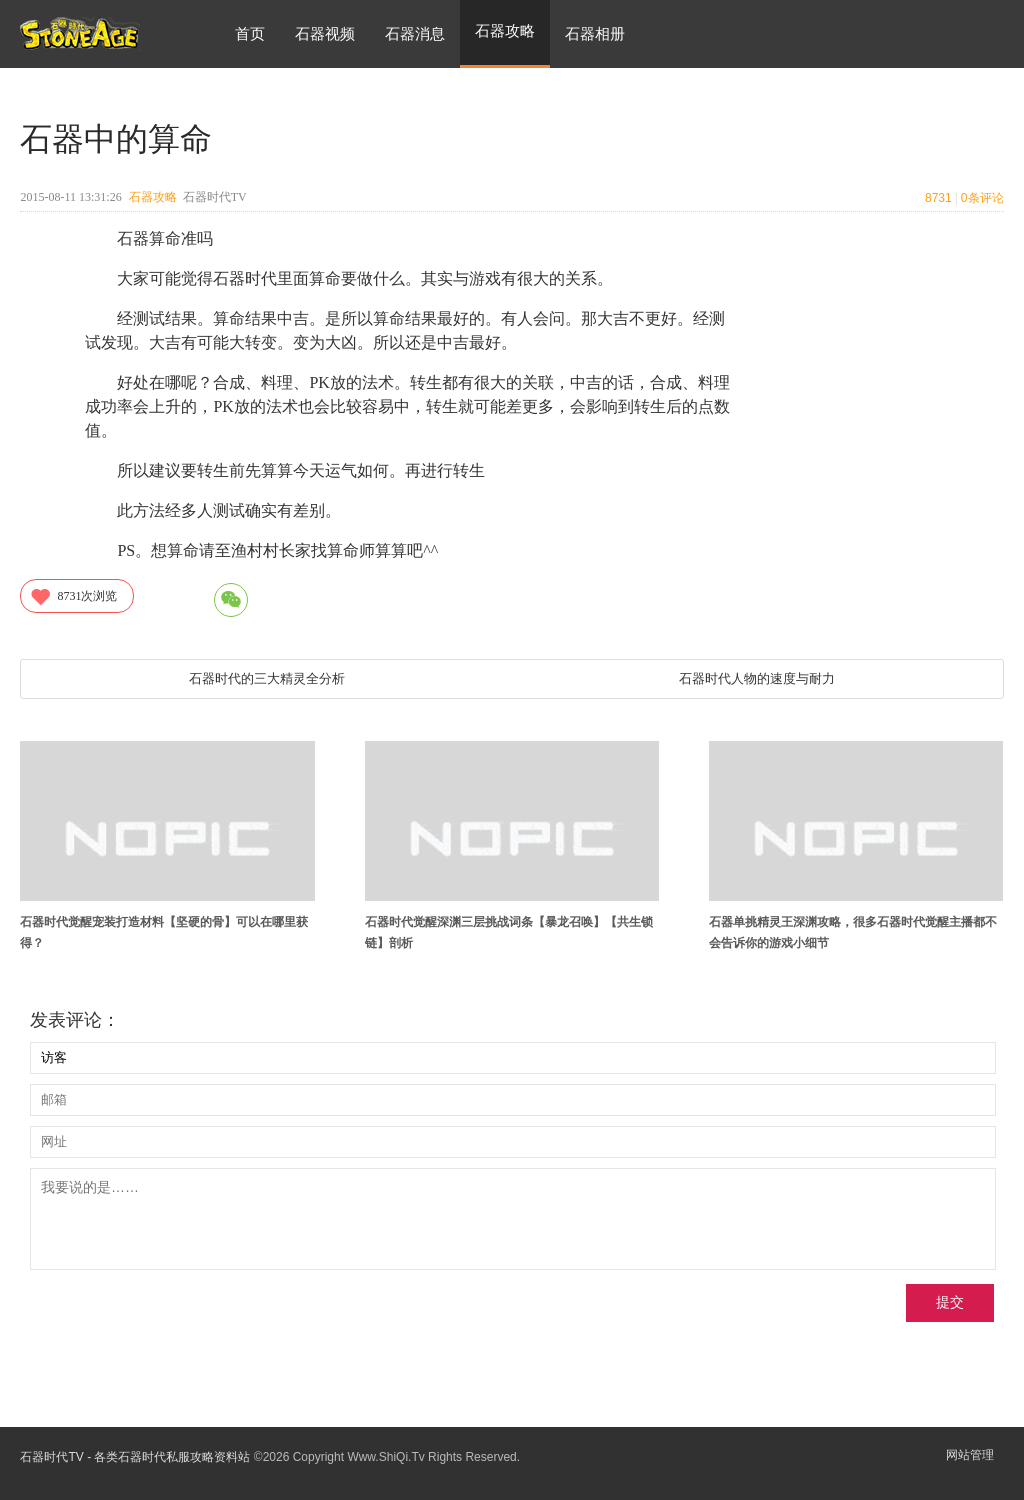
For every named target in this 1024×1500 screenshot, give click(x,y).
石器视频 (325, 33)
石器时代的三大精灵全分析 (267, 678)
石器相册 (595, 33)
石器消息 (415, 33)
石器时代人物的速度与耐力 (757, 678)
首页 (250, 33)
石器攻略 (153, 197)
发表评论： (75, 1020)
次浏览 (73, 596)
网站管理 (970, 1455)
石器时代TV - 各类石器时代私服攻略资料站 (135, 1457)
